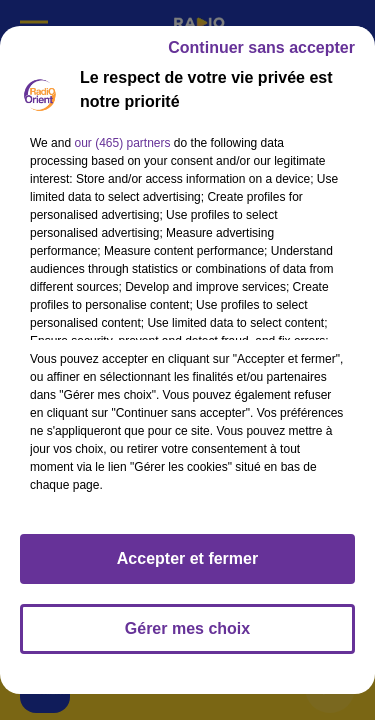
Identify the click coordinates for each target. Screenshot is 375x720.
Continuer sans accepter (261, 47)
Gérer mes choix (187, 628)
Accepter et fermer (187, 558)
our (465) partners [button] (122, 143)
